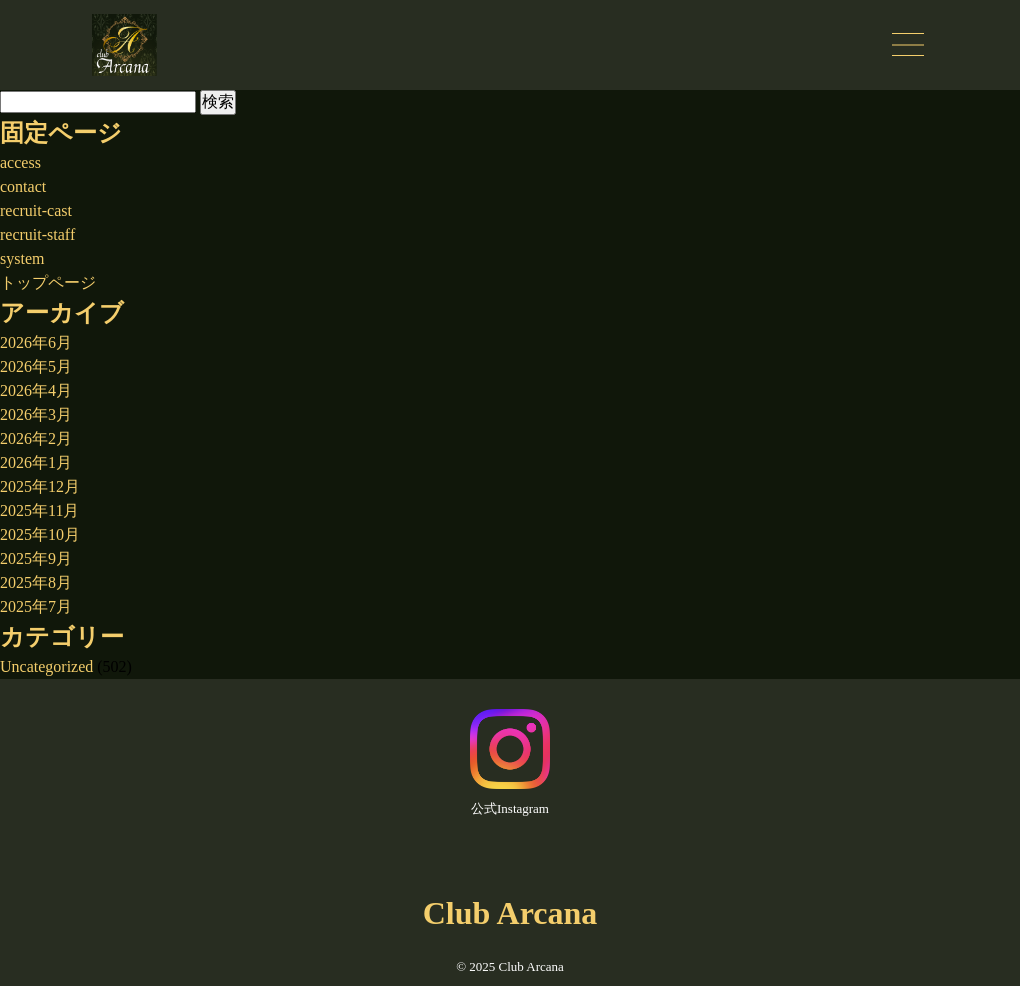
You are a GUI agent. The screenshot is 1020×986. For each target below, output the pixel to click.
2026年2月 (36, 438)
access (20, 162)
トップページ (48, 282)
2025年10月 (40, 534)
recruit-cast (36, 210)
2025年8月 (36, 582)
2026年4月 (36, 390)
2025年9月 (36, 558)
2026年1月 (36, 462)
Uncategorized (46, 666)
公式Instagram (510, 762)
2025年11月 (39, 510)
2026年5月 (36, 366)
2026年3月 (36, 414)
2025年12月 (40, 486)
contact (23, 186)
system (22, 258)
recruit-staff (37, 234)
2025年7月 (36, 606)
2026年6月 (36, 342)
